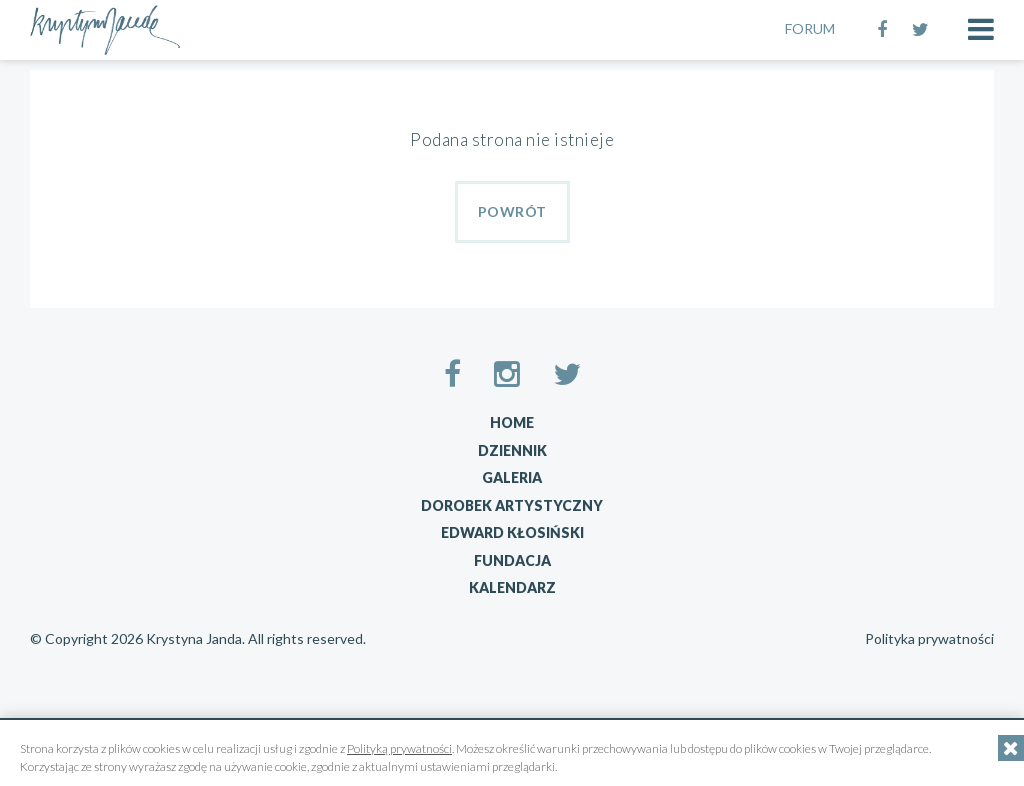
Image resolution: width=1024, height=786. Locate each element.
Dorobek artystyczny (512, 505)
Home (512, 422)
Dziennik (512, 450)
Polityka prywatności (929, 639)
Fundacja (512, 560)
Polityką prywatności (399, 748)
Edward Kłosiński (512, 532)
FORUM (810, 28)
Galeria (512, 477)
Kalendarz (512, 587)
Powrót (512, 211)
